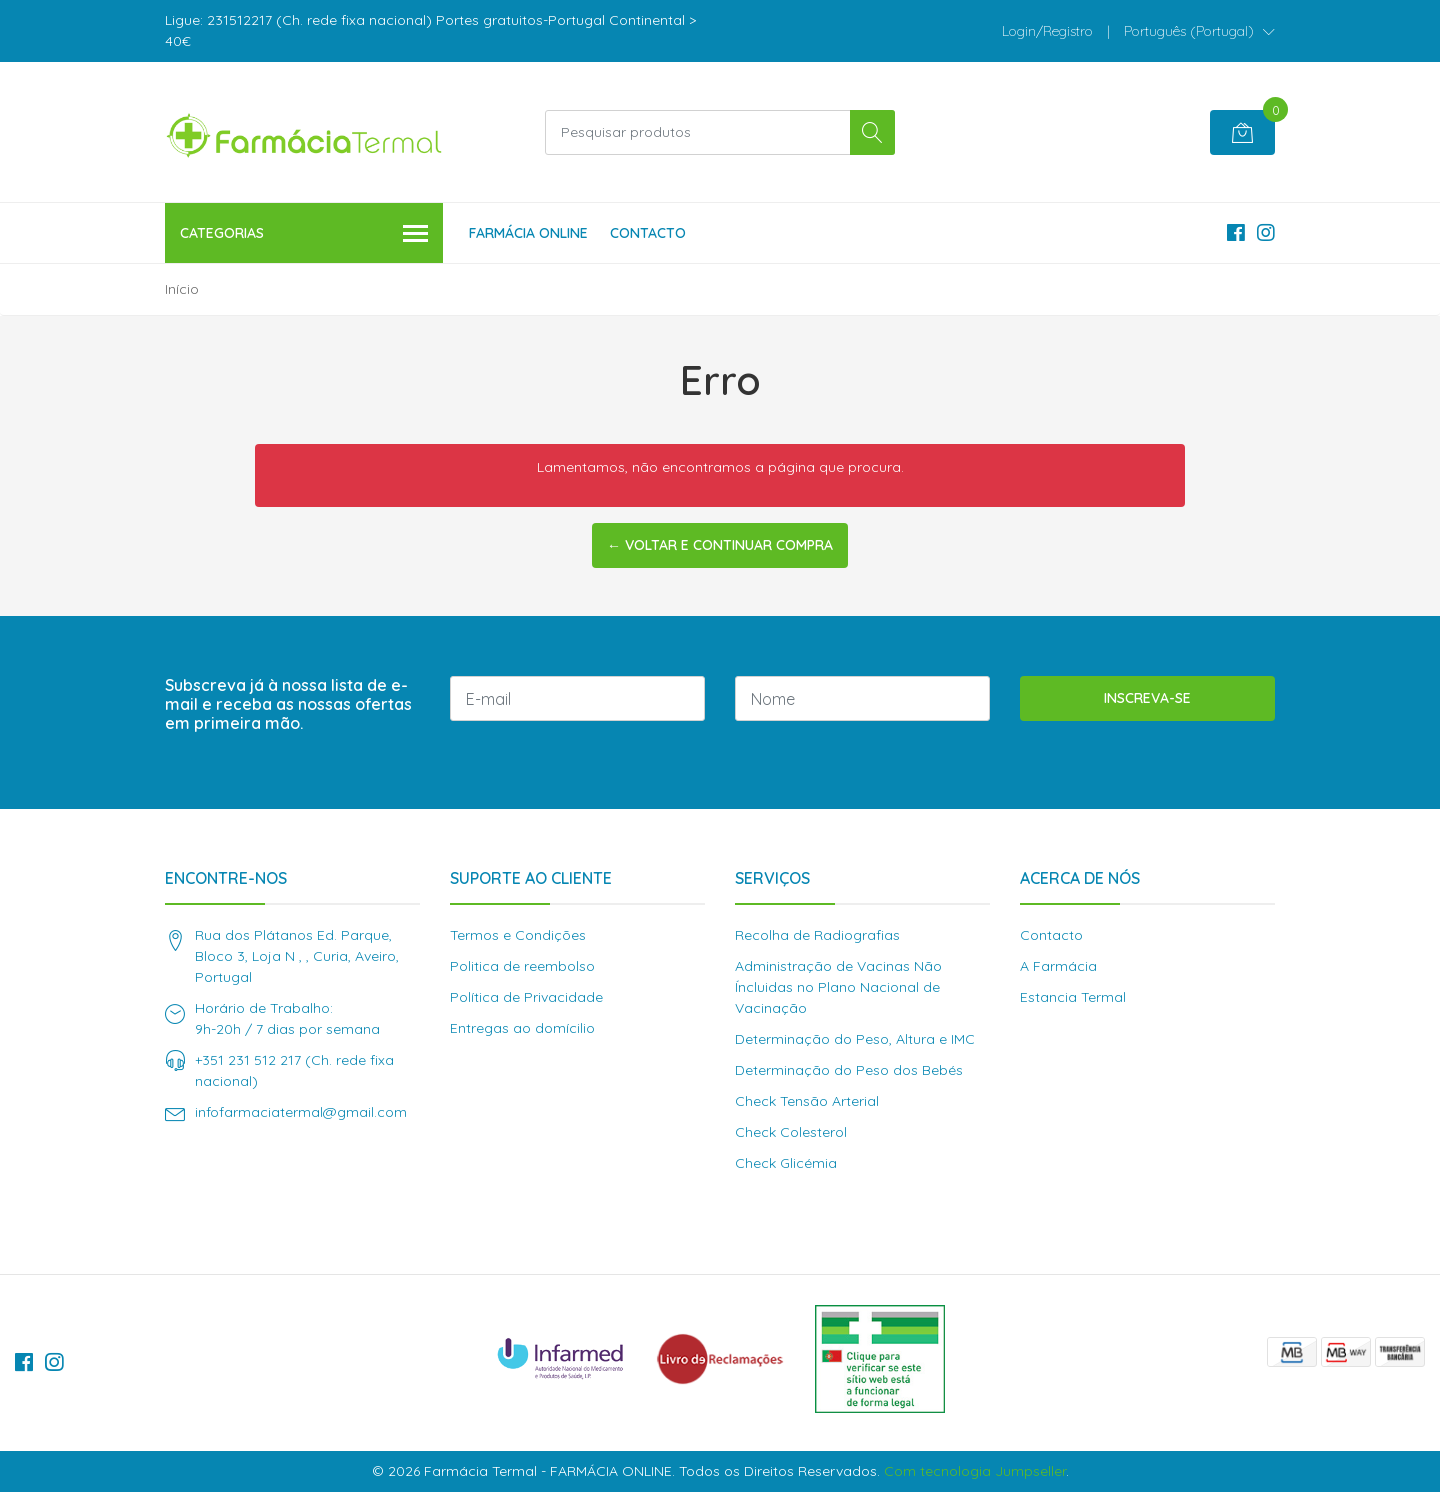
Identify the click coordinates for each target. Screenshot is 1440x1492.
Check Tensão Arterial (807, 1101)
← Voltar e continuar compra (720, 545)
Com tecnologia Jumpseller (975, 1471)
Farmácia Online (528, 233)
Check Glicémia (786, 1163)
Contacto (648, 233)
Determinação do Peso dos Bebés (849, 1070)
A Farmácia (1058, 966)
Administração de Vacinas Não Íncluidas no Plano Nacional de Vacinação (838, 987)
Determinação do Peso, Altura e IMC (855, 1039)
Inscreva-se (1147, 698)
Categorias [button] (304, 234)
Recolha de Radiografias (817, 935)
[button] (1199, 31)
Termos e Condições (518, 935)
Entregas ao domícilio (522, 1028)
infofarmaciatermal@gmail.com (301, 1112)
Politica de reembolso (522, 966)
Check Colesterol (791, 1132)
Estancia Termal (1073, 997)
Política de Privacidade (526, 997)
